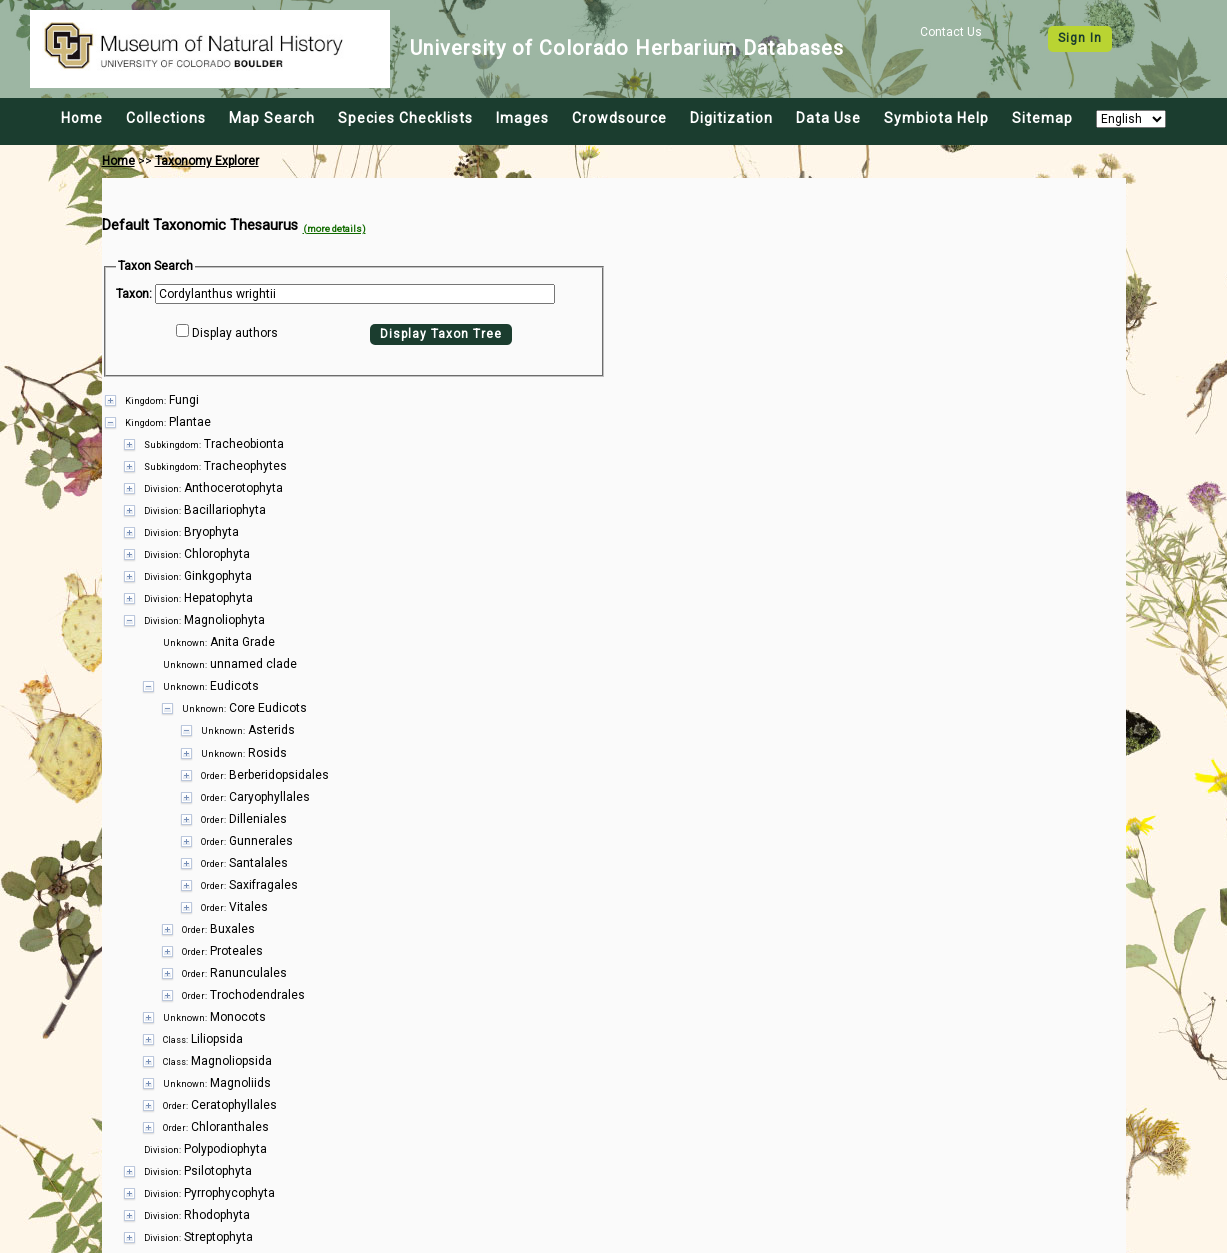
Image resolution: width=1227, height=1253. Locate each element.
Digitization (731, 118)
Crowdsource (619, 118)
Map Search (272, 118)
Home (82, 118)
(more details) (334, 228)
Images (522, 118)
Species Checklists (405, 118)
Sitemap (1042, 118)
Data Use (828, 118)
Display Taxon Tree (441, 334)
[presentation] (614, 807)
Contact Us (951, 32)
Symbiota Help (936, 118)
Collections (166, 118)
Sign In (1080, 38)
